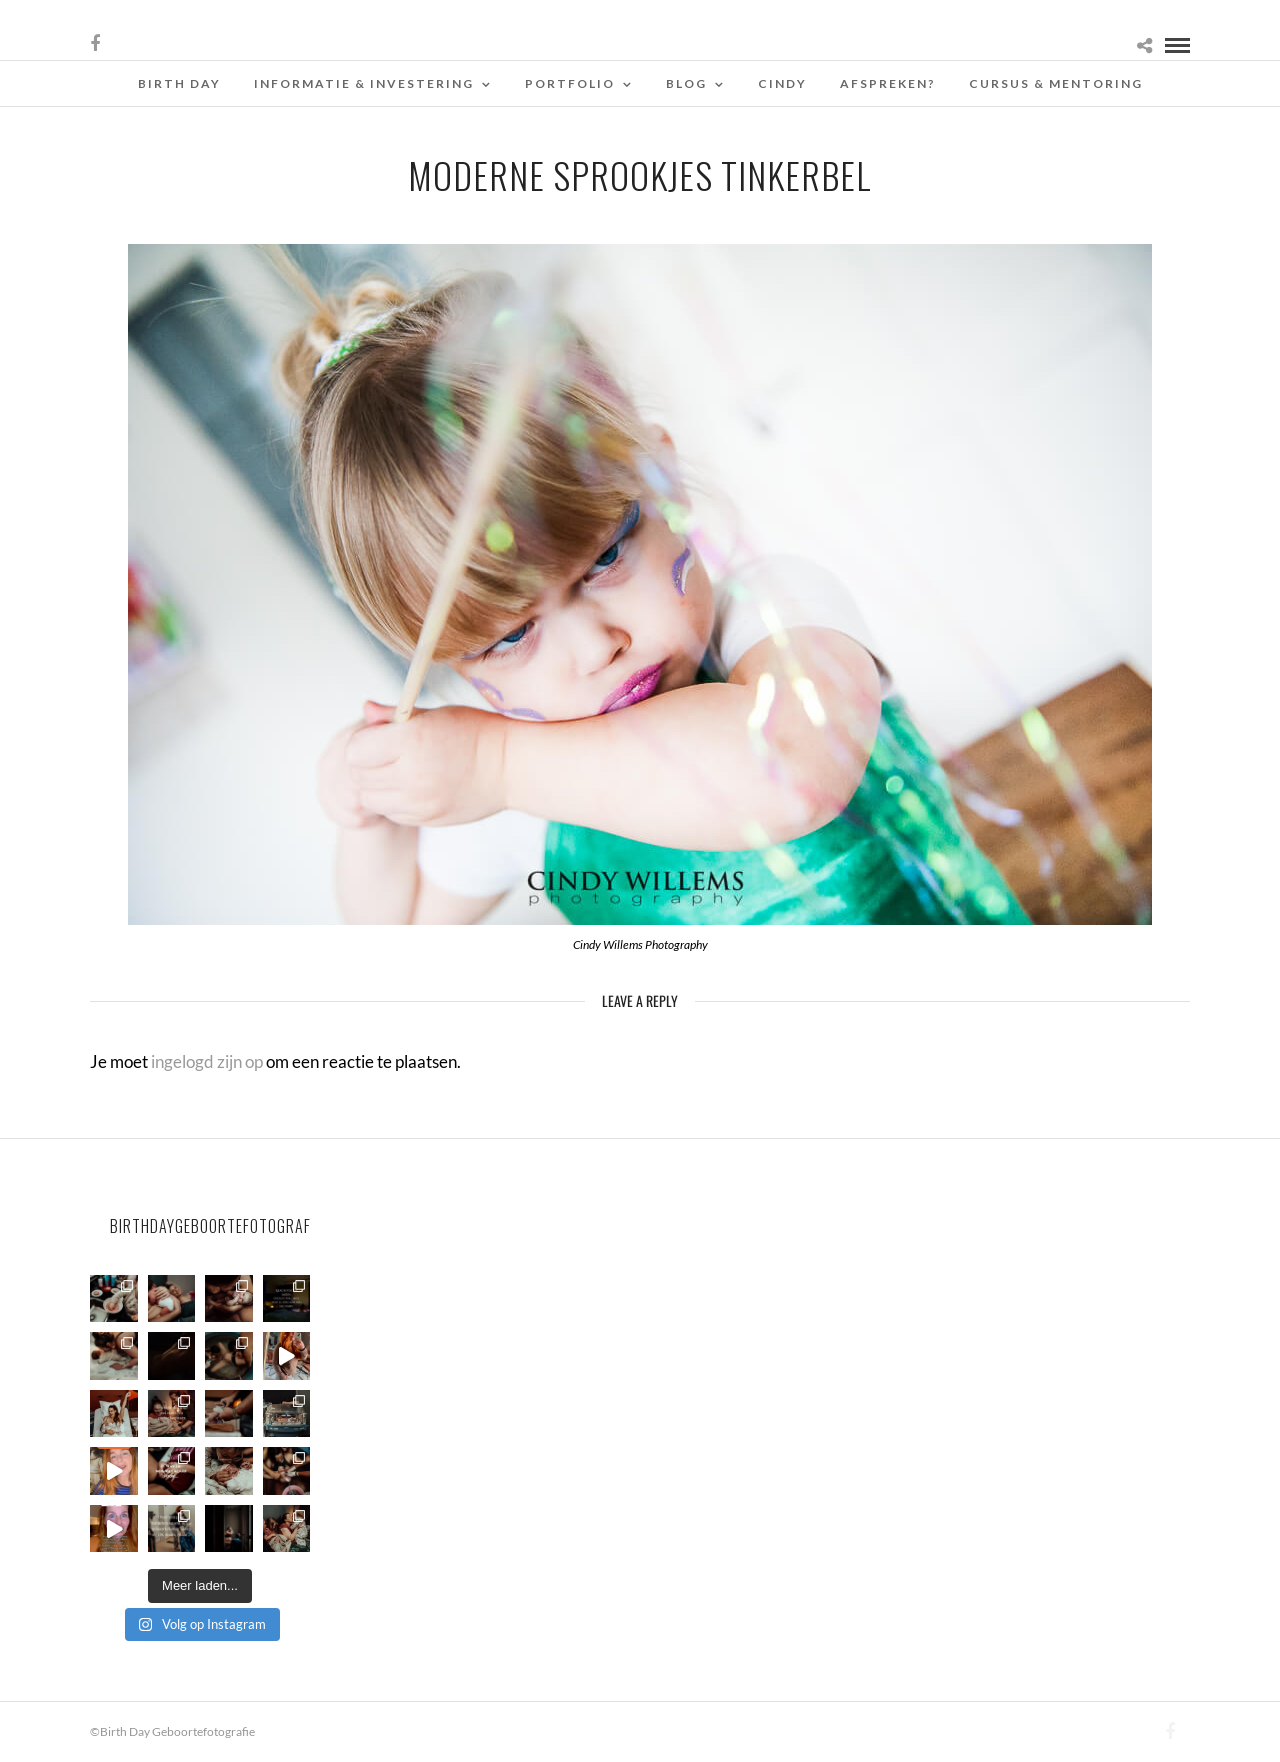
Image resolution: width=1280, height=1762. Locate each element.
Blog (686, 83)
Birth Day (179, 83)
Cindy (782, 83)
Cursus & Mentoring (1056, 83)
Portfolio (570, 83)
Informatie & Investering (364, 83)
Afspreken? (888, 83)
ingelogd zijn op (207, 1061)
